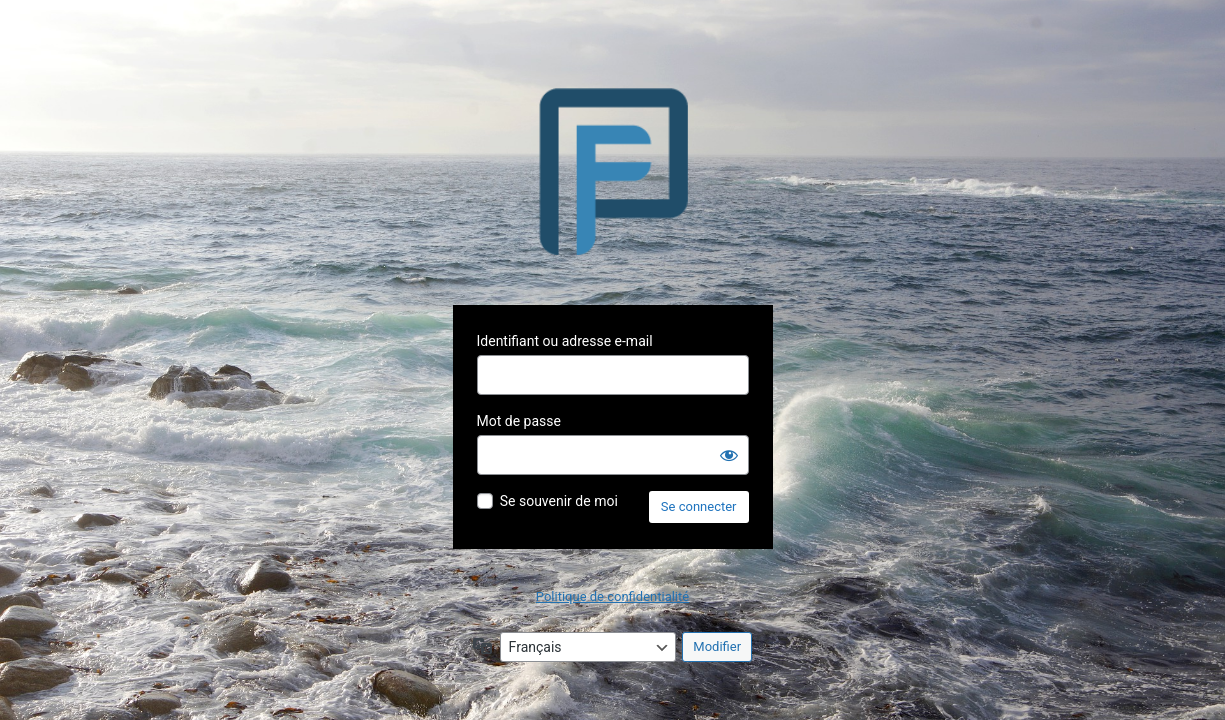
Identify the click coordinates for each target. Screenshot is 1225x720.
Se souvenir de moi (559, 501)
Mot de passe (519, 421)
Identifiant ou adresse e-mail (565, 341)
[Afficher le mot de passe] (729, 455)
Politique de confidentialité (612, 596)
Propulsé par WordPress (613, 171)
